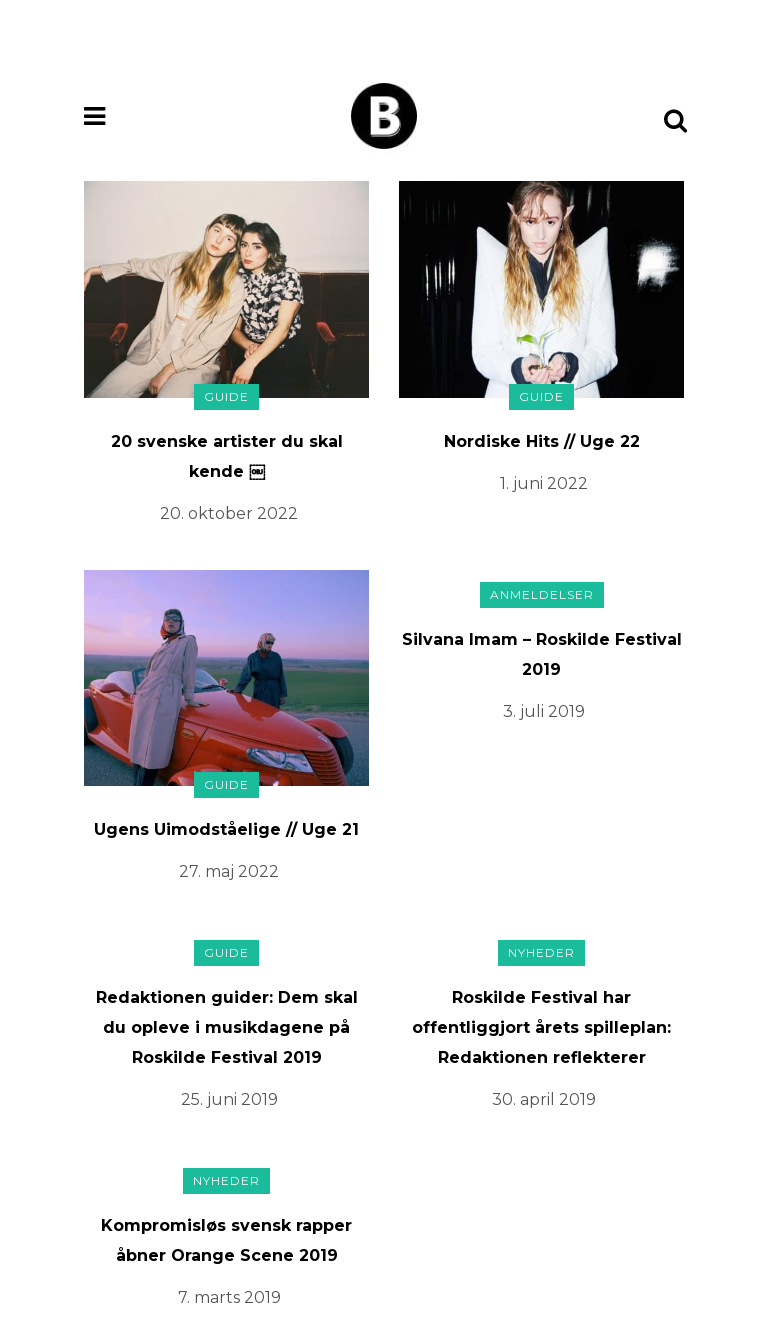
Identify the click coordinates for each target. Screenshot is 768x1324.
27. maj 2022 (229, 871)
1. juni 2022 (544, 483)
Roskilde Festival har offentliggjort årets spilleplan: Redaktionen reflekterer (541, 1027)
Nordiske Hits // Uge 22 (542, 441)
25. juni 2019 (229, 1099)
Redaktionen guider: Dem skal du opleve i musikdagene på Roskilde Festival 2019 (227, 1027)
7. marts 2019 (229, 1297)
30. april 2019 (544, 1099)
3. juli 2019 (544, 711)
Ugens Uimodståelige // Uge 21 (226, 829)
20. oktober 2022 (229, 513)
